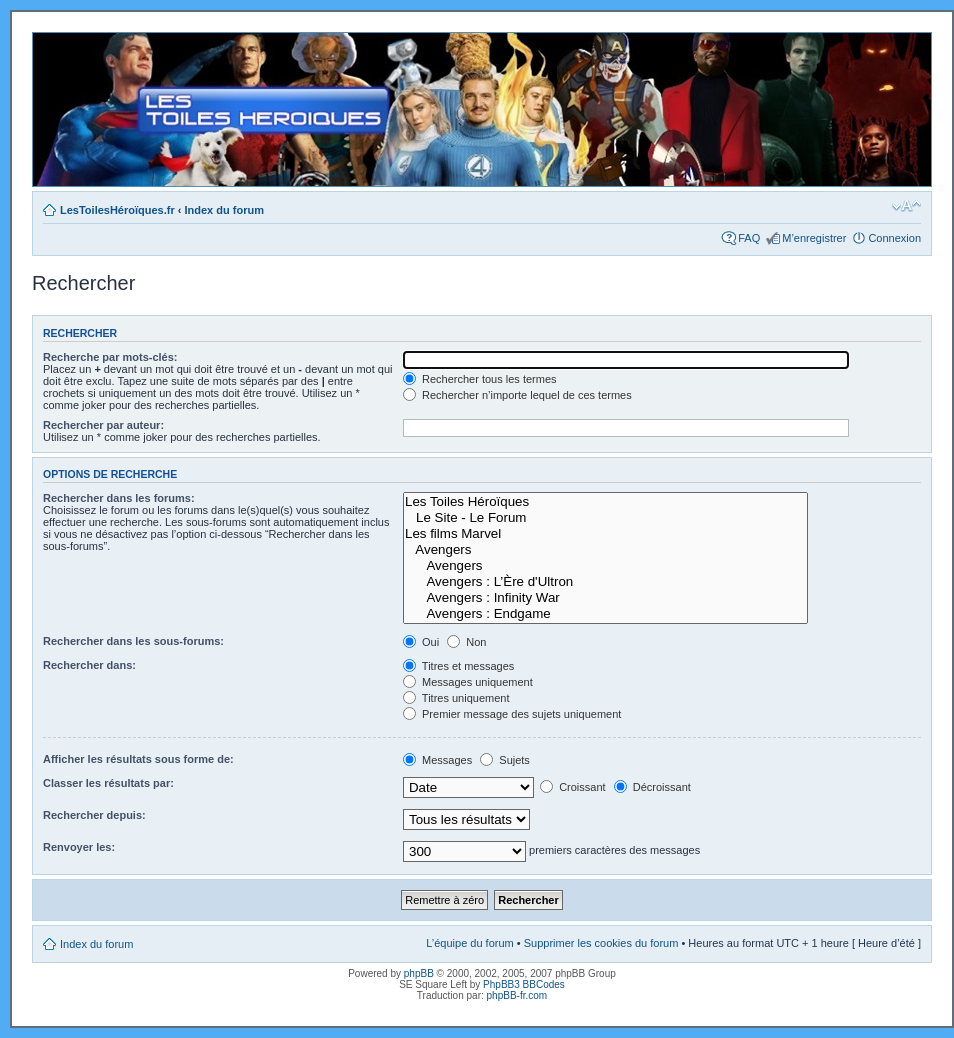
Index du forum (224, 210)
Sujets (505, 760)
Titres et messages (458, 666)
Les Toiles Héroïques (605, 502)
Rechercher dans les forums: (119, 498)
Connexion (894, 238)
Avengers (605, 550)
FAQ (749, 238)
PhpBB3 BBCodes (524, 984)
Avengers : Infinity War (605, 598)
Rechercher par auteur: (103, 425)
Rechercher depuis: (94, 815)
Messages (437, 760)
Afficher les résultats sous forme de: (138, 759)
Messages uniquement (468, 682)
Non (466, 642)
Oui (421, 642)
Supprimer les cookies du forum (601, 943)
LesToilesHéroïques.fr (117, 210)
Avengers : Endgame (605, 614)
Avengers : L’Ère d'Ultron (605, 582)
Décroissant (652, 787)
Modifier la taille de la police (906, 206)
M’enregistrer (814, 238)
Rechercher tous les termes (480, 379)
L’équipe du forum (469, 943)
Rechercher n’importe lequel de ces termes (517, 395)
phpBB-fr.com (517, 995)
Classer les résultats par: (108, 783)
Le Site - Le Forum (605, 518)
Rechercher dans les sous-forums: (133, 641)
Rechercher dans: (89, 665)
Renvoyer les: (79, 847)
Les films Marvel (605, 534)
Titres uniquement (456, 698)
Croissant (573, 787)
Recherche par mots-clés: (110, 357)
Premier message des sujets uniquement (512, 714)
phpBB (419, 973)
